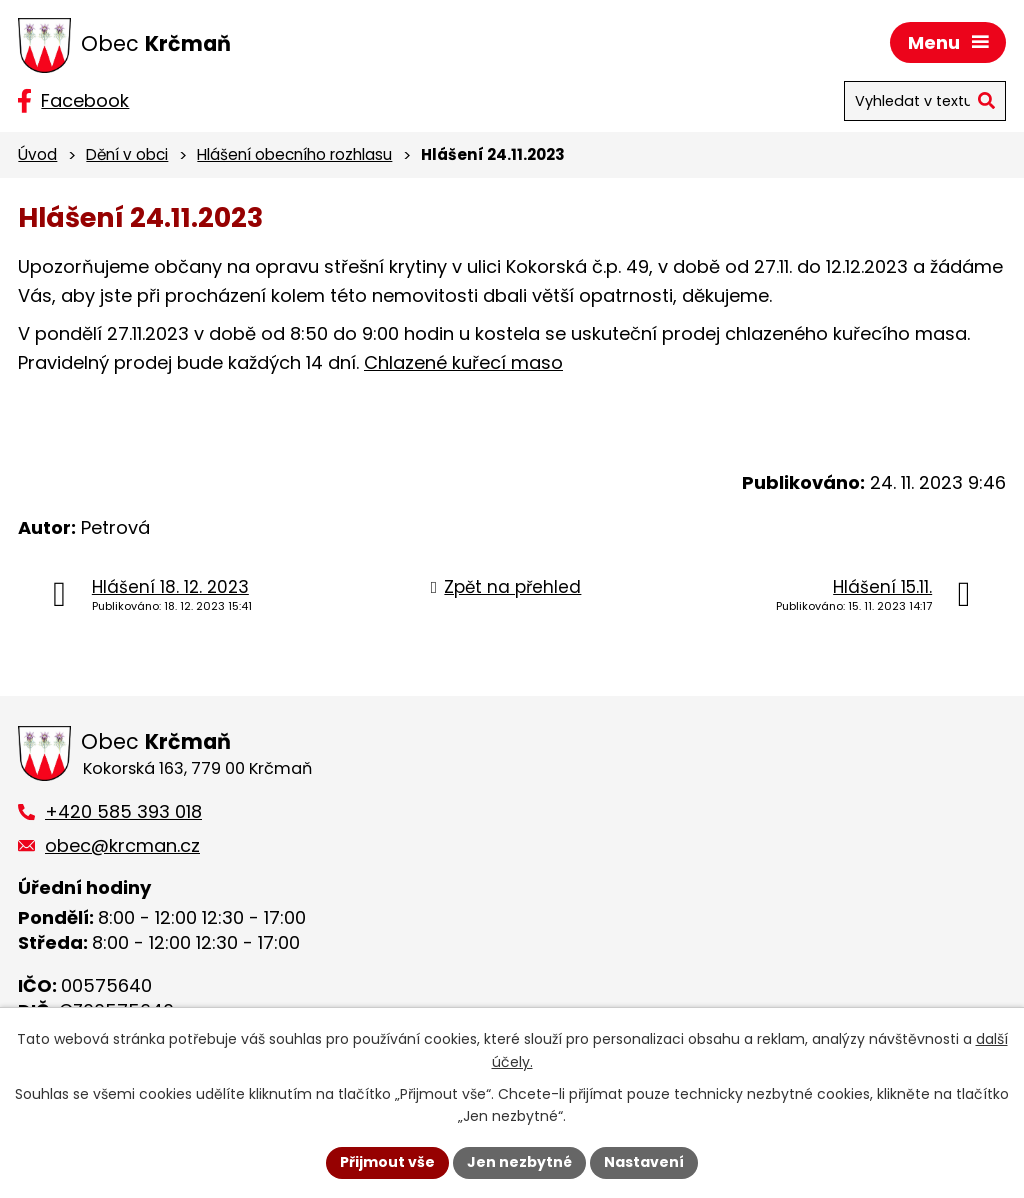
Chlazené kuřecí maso (463, 362)
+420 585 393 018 (123, 811)
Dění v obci (127, 154)
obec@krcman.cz (122, 845)
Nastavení (644, 1162)
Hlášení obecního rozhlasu (294, 154)
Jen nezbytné (519, 1162)
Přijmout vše (387, 1162)
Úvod (37, 154)
